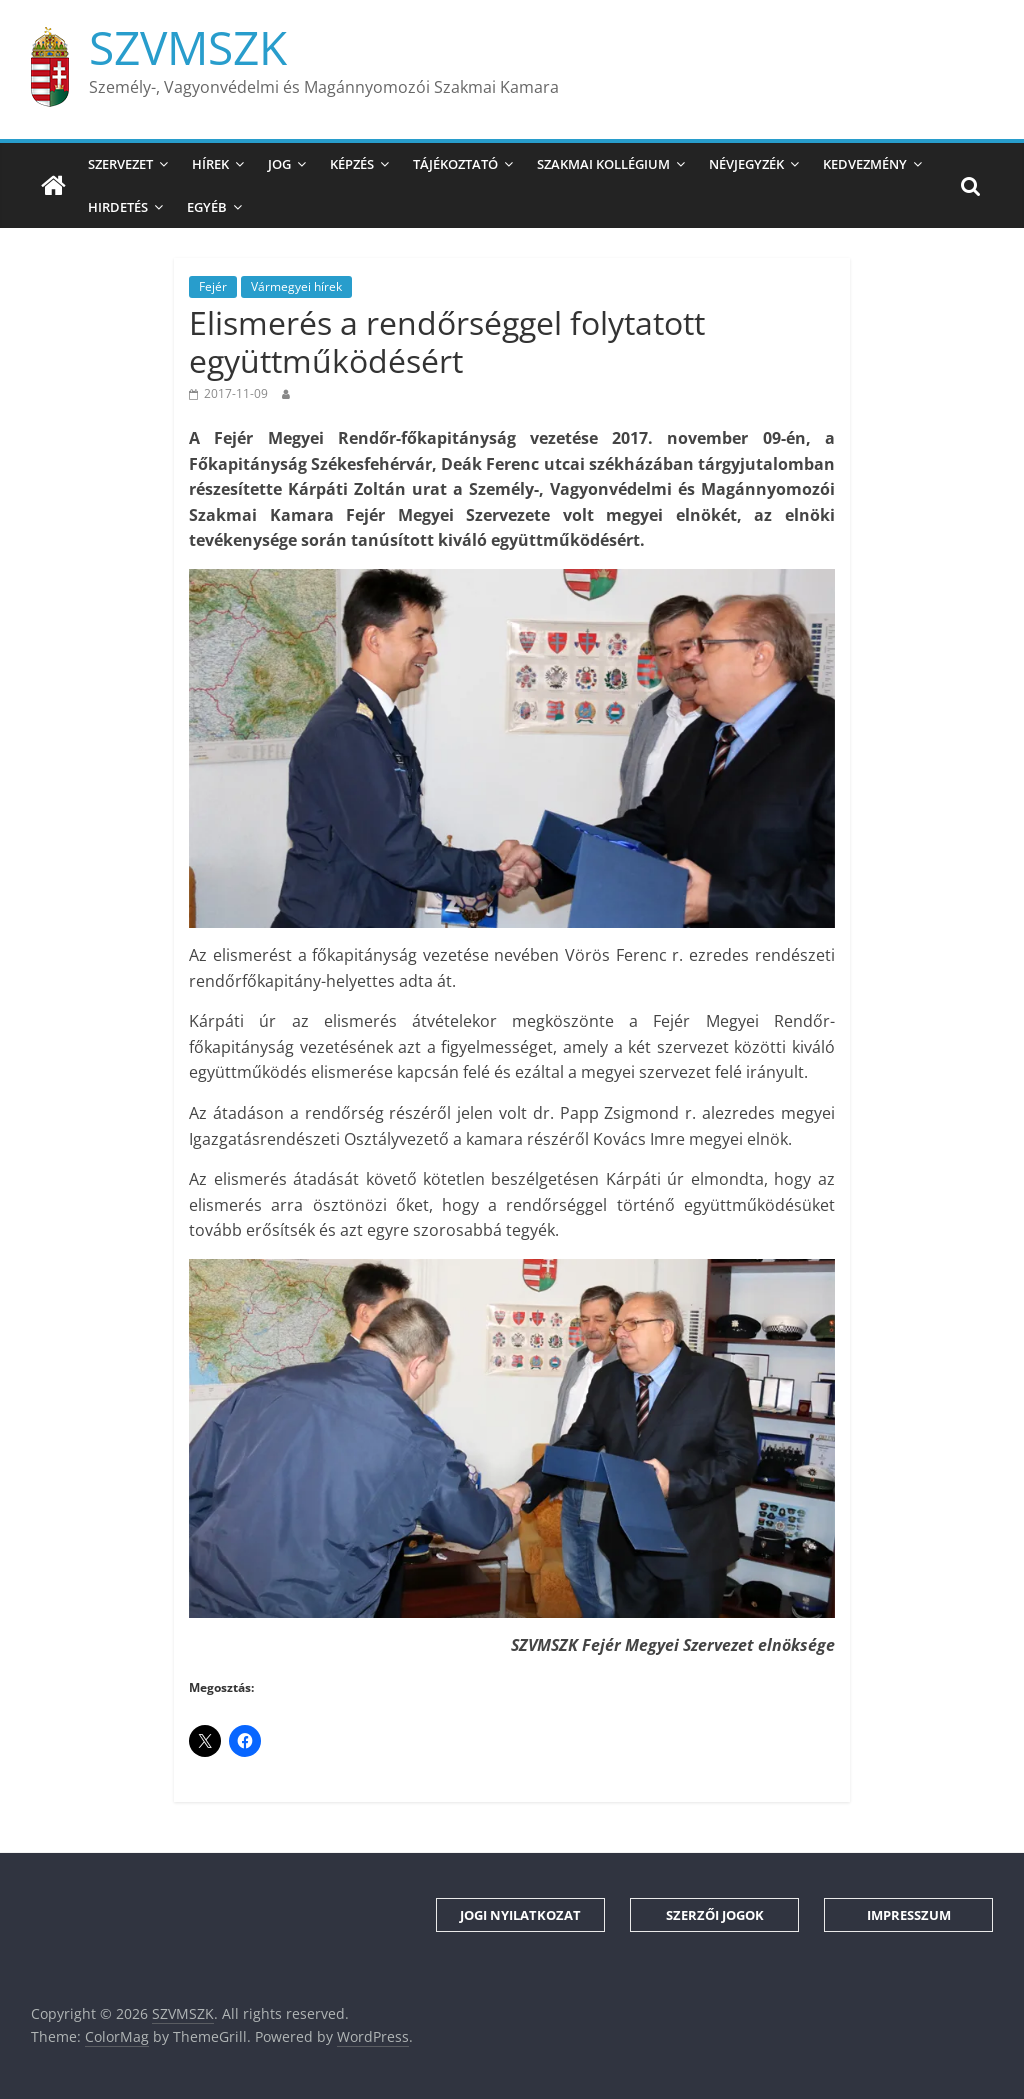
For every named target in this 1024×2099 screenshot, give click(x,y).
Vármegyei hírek (296, 286)
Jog (279, 164)
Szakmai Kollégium (603, 164)
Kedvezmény (865, 164)
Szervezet (120, 164)
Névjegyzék (746, 164)
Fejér (213, 286)
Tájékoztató (455, 164)
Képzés (352, 164)
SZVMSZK (188, 47)
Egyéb (207, 207)
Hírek (210, 164)
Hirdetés (118, 207)
